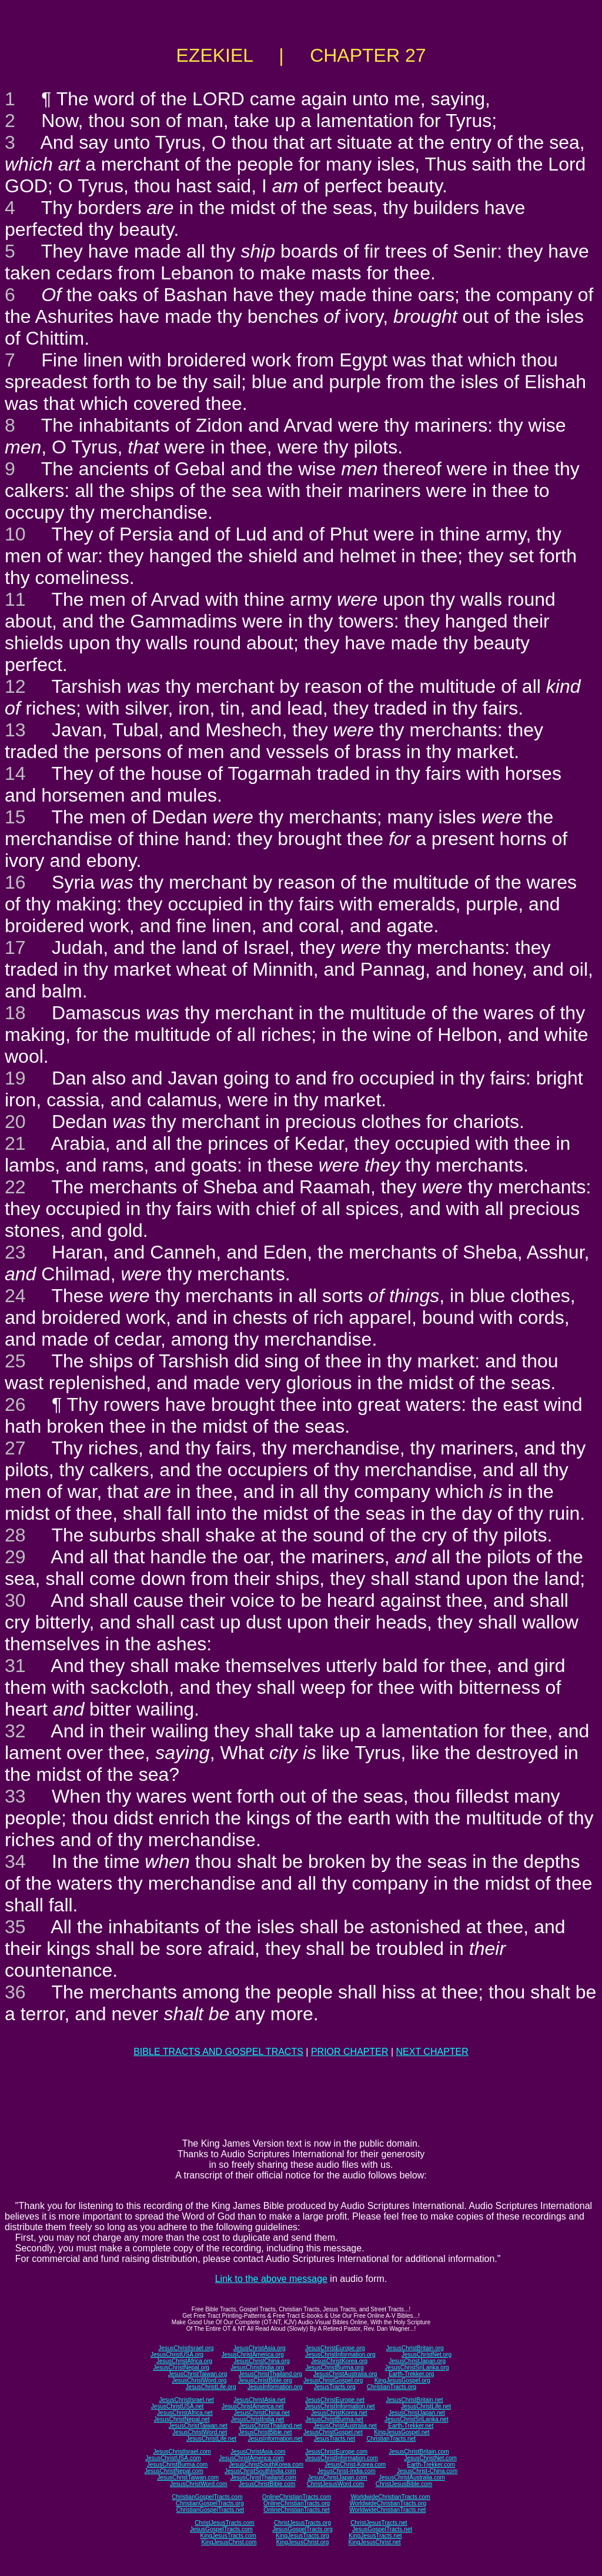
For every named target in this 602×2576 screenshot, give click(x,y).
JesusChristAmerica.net (253, 2406)
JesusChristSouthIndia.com (260, 2471)
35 (15, 1926)
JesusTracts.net (334, 2438)
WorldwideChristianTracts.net (387, 2510)
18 (15, 1012)
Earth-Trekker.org (411, 2374)
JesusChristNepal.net (182, 2419)
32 (15, 1730)
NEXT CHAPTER (432, 2052)
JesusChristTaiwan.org (198, 2374)
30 (15, 1600)
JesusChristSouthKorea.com (266, 2464)
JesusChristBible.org (265, 2380)
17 (15, 947)
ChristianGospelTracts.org (210, 2503)
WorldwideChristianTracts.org (387, 2503)
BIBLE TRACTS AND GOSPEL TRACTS (218, 2052)
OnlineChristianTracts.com (296, 2497)
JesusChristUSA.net (177, 2406)
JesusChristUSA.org (176, 2354)
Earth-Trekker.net (410, 2425)
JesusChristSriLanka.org (417, 2367)
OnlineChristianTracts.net (296, 2510)
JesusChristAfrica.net (184, 2413)
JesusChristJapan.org (417, 2361)
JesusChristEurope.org (335, 2348)
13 (15, 729)
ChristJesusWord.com (335, 2484)
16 (15, 882)
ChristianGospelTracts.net (210, 2510)
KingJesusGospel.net (402, 2432)
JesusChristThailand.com (263, 2477)
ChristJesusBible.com (404, 2484)
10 (15, 534)
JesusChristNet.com (430, 2458)
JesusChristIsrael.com (181, 2451)
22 (15, 1186)
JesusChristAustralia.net (345, 2425)
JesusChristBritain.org (415, 2348)
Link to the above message (271, 2279)
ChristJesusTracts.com (224, 2523)
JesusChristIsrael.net (186, 2400)
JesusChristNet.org (427, 2354)
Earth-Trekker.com (431, 2464)
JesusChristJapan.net (417, 2413)
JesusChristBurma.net (334, 2419)
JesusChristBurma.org (335, 2367)
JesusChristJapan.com (337, 2477)
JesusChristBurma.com (177, 2464)
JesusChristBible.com (267, 2484)
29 (15, 1556)
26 (15, 1404)
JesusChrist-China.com (427, 2471)
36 (15, 1992)
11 (15, 599)
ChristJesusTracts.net (378, 2523)
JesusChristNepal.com (174, 2471)
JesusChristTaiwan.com (188, 2477)
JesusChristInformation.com (341, 2458)
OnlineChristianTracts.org (296, 2503)
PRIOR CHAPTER (350, 2052)
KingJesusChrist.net (375, 2542)
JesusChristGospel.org (333, 2380)
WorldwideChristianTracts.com (390, 2497)
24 (15, 1295)
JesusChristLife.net (426, 2406)
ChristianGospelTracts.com (207, 2497)
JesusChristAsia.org (259, 2348)
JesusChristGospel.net (333, 2432)
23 (15, 1252)
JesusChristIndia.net (258, 2419)
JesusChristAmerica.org (253, 2354)
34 (15, 1861)
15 (15, 816)
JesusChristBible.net (265, 2432)
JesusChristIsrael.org (185, 2348)
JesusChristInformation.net (340, 2406)
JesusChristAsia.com (257, 2451)
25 (15, 1361)
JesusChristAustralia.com (412, 2477)
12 (15, 686)
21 (15, 1143)
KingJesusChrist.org (302, 2542)
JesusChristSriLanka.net (416, 2419)
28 (15, 1535)
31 (15, 1665)
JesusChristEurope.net (334, 2400)
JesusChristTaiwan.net (198, 2425)
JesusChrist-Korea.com (355, 2464)
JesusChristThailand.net (270, 2425)
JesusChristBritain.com (419, 2451)
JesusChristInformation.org (340, 2354)
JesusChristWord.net (199, 2432)
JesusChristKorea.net (339, 2413)
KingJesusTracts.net (375, 2535)
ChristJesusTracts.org (302, 2523)
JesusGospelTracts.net (382, 2529)
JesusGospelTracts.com (221, 2529)
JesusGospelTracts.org (302, 2529)
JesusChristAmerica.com (251, 2458)
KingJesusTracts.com (228, 2535)
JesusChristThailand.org (270, 2374)
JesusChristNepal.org (181, 2367)
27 (15, 1448)
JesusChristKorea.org (339, 2361)
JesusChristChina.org (261, 2361)
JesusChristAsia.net (259, 2400)
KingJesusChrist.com (228, 2542)
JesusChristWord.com (199, 2484)
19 (15, 1078)
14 (15, 773)
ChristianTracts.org (391, 2387)
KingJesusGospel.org (402, 2380)
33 (15, 1796)
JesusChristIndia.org (257, 2367)
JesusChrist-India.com (346, 2471)
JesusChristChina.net (262, 2413)
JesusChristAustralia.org (345, 2374)
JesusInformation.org (275, 2387)
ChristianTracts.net (391, 2438)
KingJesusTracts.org (302, 2535)
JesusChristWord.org (199, 2380)
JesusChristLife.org (211, 2387)
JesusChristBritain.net (414, 2400)
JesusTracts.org (335, 2387)
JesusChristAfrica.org (184, 2361)
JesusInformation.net (275, 2438)
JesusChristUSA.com (172, 2458)
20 (15, 1121)
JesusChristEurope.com (336, 2451)
